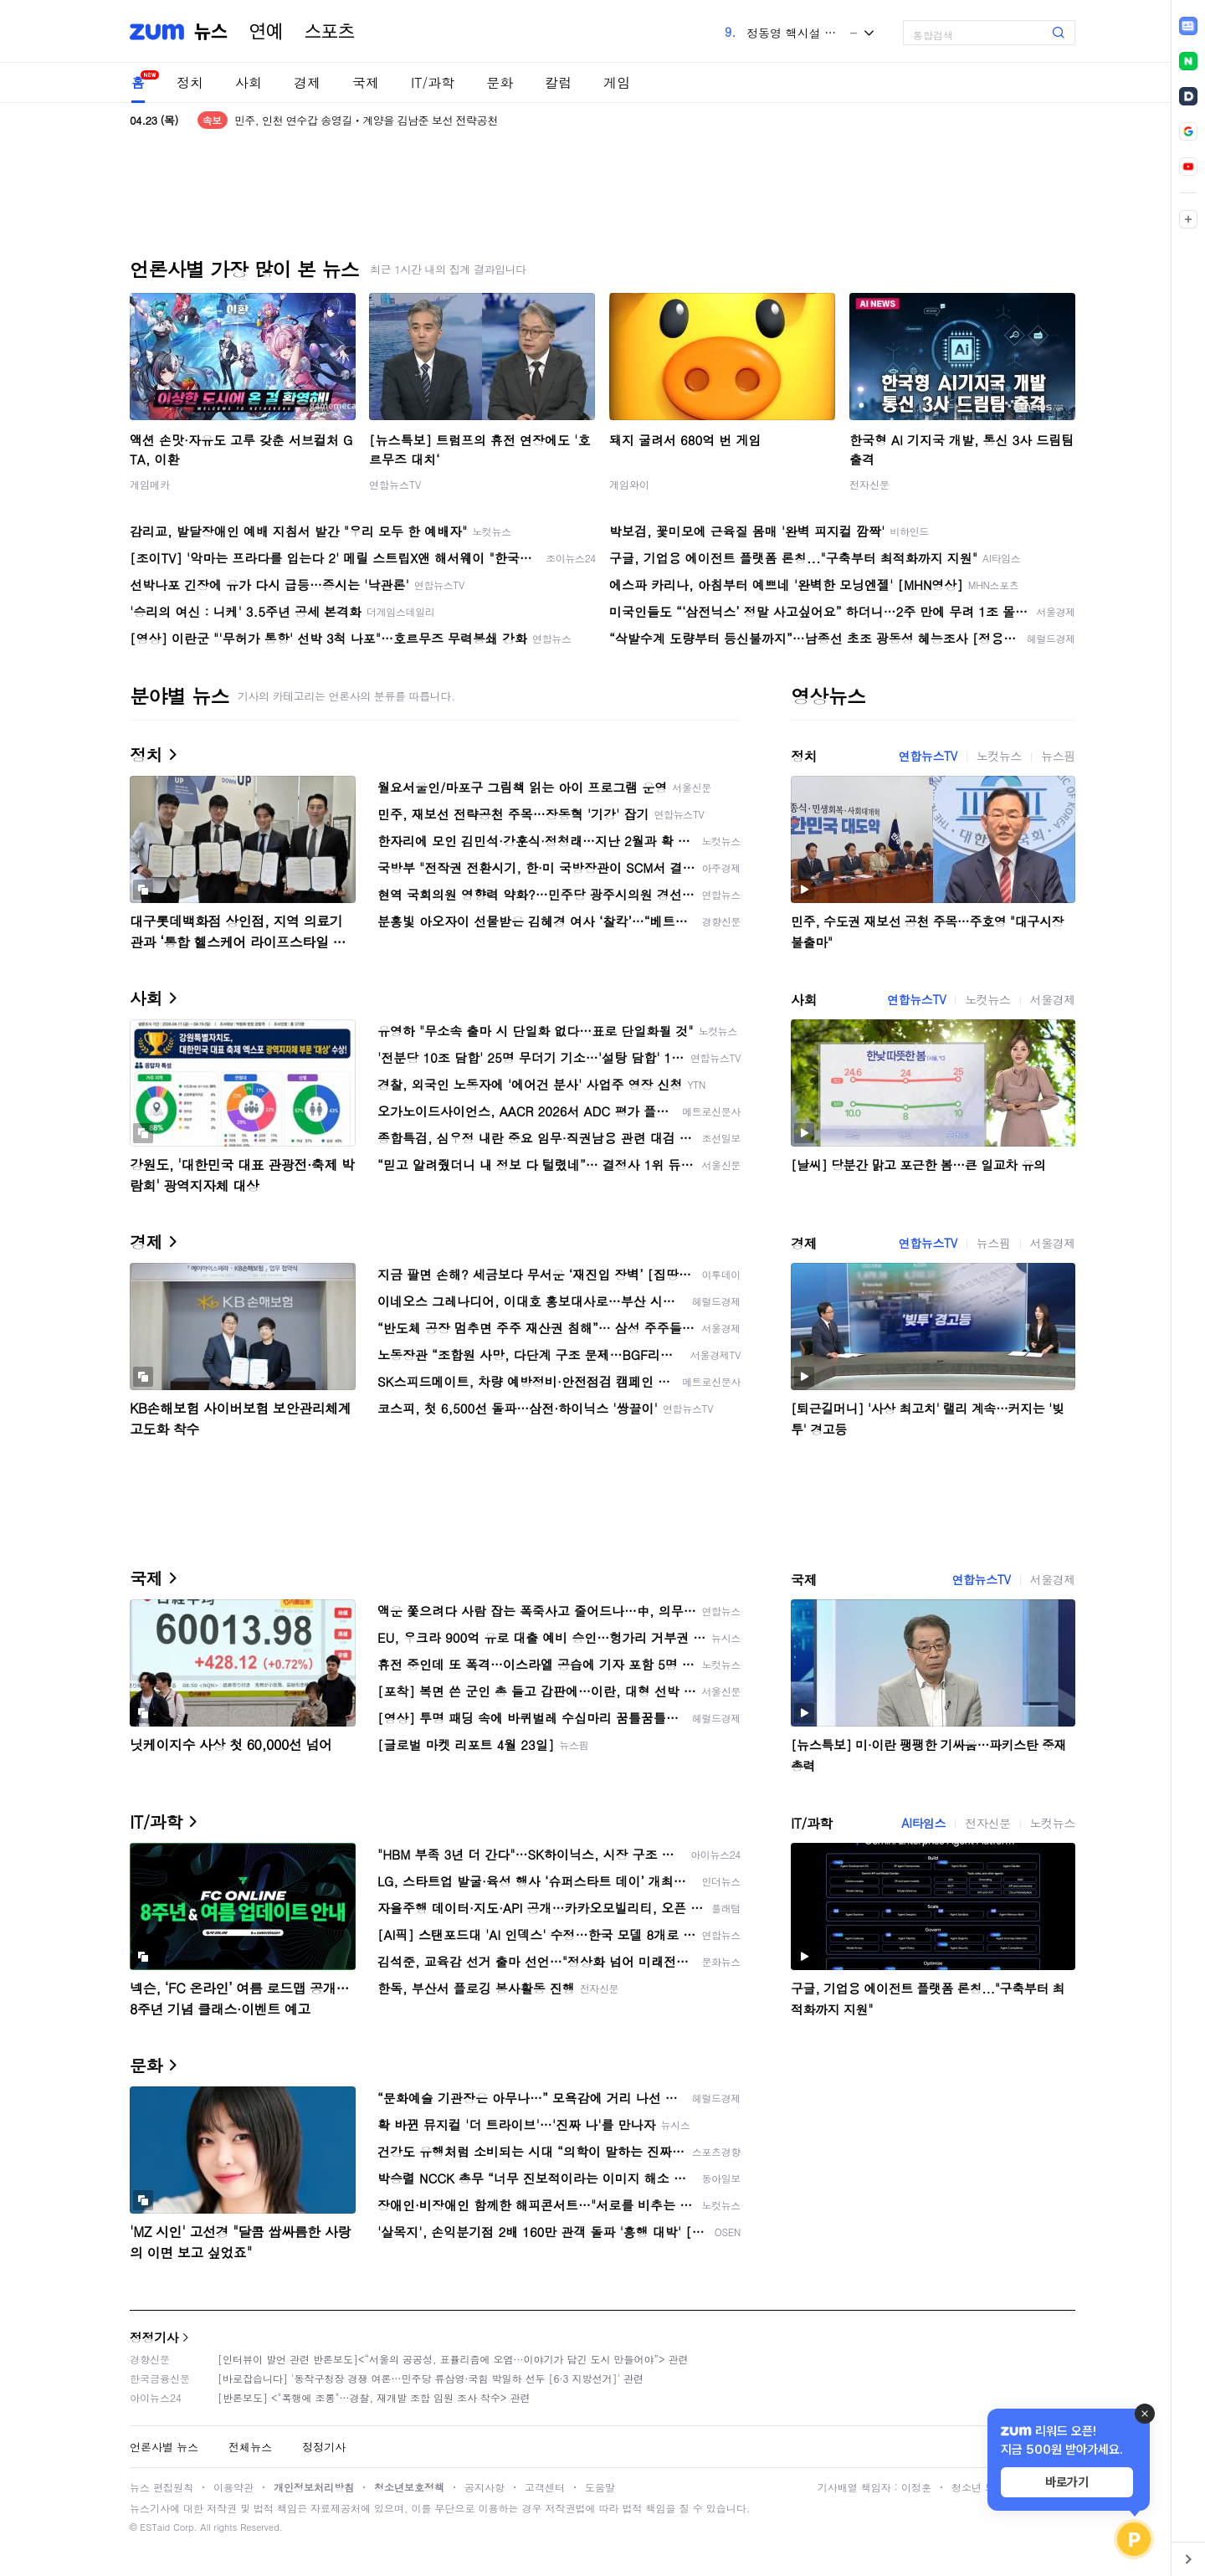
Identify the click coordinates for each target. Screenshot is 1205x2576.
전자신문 (869, 484)
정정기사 (154, 2337)
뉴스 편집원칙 (161, 2487)
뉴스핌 (1058, 755)
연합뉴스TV (395, 484)
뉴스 (211, 32)
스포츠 (330, 32)
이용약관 (233, 2487)
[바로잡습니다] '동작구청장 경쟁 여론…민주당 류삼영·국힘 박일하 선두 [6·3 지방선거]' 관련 (431, 2378)
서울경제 (1052, 999)
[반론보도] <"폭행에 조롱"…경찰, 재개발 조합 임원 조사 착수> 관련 (374, 2397)
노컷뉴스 (999, 755)
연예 (266, 32)
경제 (307, 82)
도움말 (600, 2487)
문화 (499, 82)
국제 (365, 82)
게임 (616, 82)
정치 (190, 82)
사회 (248, 82)
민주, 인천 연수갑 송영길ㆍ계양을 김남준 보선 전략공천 (366, 120)
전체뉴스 (250, 2447)
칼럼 (558, 82)
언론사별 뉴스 (164, 2447)
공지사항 (484, 2487)
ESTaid (155, 2527)
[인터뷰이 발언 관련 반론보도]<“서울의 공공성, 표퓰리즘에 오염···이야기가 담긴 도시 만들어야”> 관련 (453, 2359)
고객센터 (545, 2487)
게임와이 (629, 484)
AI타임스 (923, 1822)
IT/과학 (432, 82)
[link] (1188, 26)
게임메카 (150, 484)
